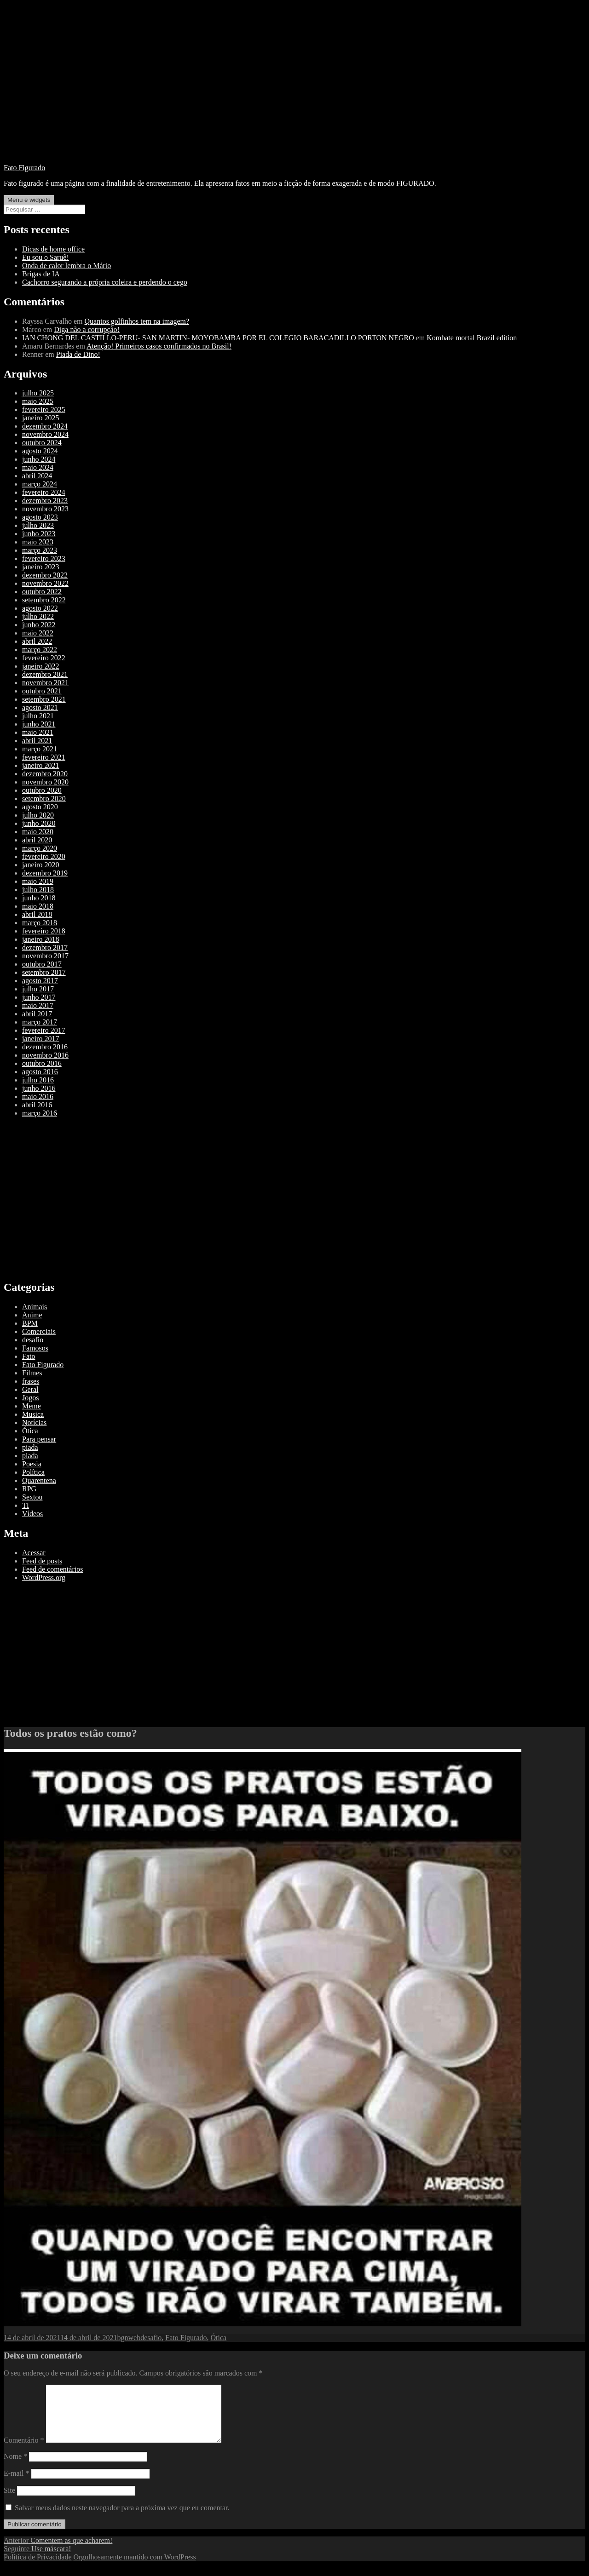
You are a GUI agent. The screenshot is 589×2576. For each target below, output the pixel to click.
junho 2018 (38, 898)
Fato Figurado (24, 168)
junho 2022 (38, 625)
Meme (31, 1406)
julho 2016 (38, 1080)
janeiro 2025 (40, 418)
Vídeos (32, 1513)
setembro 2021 (44, 699)
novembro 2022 (45, 583)
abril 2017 (37, 1014)
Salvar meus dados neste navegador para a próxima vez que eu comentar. (122, 2519)
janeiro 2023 (40, 567)
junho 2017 (38, 997)
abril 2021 (37, 740)
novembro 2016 (45, 1055)
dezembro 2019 (45, 873)
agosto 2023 (40, 517)
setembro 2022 (44, 600)
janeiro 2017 (40, 1038)
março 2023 (39, 550)
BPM (30, 1323)
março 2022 (39, 649)
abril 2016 (37, 1105)
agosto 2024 (40, 451)
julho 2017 (38, 989)
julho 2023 (38, 525)
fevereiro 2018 (43, 931)
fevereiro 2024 (43, 492)
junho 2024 (38, 459)
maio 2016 (37, 1096)
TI (25, 1505)
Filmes (32, 1373)
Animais (34, 1307)
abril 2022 (37, 641)
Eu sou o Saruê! (45, 257)
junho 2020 (38, 823)
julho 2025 (38, 393)
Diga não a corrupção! (87, 329)
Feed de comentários (52, 1569)
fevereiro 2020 (43, 856)
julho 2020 (38, 815)
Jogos (30, 1398)
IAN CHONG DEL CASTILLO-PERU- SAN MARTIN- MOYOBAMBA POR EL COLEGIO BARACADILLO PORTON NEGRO (218, 338)
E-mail (16, 2484)
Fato (28, 1356)
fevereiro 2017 (43, 1030)
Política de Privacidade (38, 2568)
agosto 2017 (40, 981)
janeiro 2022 (40, 666)
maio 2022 (37, 633)
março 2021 (39, 749)
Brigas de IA (41, 274)
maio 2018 (37, 906)
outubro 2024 (42, 443)
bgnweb (128, 2337)
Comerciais (39, 1331)
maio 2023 (37, 542)
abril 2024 (37, 476)
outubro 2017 (42, 964)
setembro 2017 (44, 972)
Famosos (35, 1348)
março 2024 (39, 484)
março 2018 (39, 923)
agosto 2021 (40, 707)
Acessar (34, 1553)
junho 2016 (38, 1088)
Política (33, 1472)
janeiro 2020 (40, 865)
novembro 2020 (45, 782)
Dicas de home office (53, 249)
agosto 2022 (40, 608)
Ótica (30, 1431)
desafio (32, 1340)
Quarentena (39, 1480)
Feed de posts (42, 1561)
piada (30, 1447)
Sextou (32, 1497)
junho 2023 (38, 534)
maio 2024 (37, 467)
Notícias (34, 1422)
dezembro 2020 (45, 774)
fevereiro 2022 (43, 658)
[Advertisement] (294, 92)
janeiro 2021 (40, 765)
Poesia (31, 1464)
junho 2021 (38, 724)
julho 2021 (38, 716)
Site (9, 2501)
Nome (15, 2467)
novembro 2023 (45, 509)
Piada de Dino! (78, 354)
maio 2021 (37, 732)
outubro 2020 (42, 790)
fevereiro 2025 (43, 409)
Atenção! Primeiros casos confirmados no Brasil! (159, 346)
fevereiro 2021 (43, 757)
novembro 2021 (45, 683)
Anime (32, 1315)
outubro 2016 (42, 1063)
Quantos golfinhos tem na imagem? (137, 321)
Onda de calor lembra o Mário (66, 265)
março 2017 (39, 1022)
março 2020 (39, 848)
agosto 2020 (40, 807)
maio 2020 (37, 832)
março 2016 (39, 1113)
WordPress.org (43, 1577)
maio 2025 (37, 401)
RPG (29, 1489)
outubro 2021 (42, 691)
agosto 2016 (40, 1072)
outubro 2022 (42, 591)
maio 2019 (37, 881)
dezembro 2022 (45, 575)
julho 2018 (38, 889)
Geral (30, 1389)
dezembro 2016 (45, 1047)
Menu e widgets (28, 199)
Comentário (24, 2451)
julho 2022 (38, 616)
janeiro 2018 (40, 939)
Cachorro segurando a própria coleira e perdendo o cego (104, 282)
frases (30, 1381)
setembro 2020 (44, 798)
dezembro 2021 (45, 674)
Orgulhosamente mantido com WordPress (135, 2568)
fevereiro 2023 (43, 558)
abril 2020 (37, 840)
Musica (33, 1414)
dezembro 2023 (45, 500)
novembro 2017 (45, 956)
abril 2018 (37, 914)
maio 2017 (37, 1005)
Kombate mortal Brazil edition (472, 338)
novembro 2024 (45, 434)
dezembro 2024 (45, 426)
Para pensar (39, 1439)
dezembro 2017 (45, 947)
